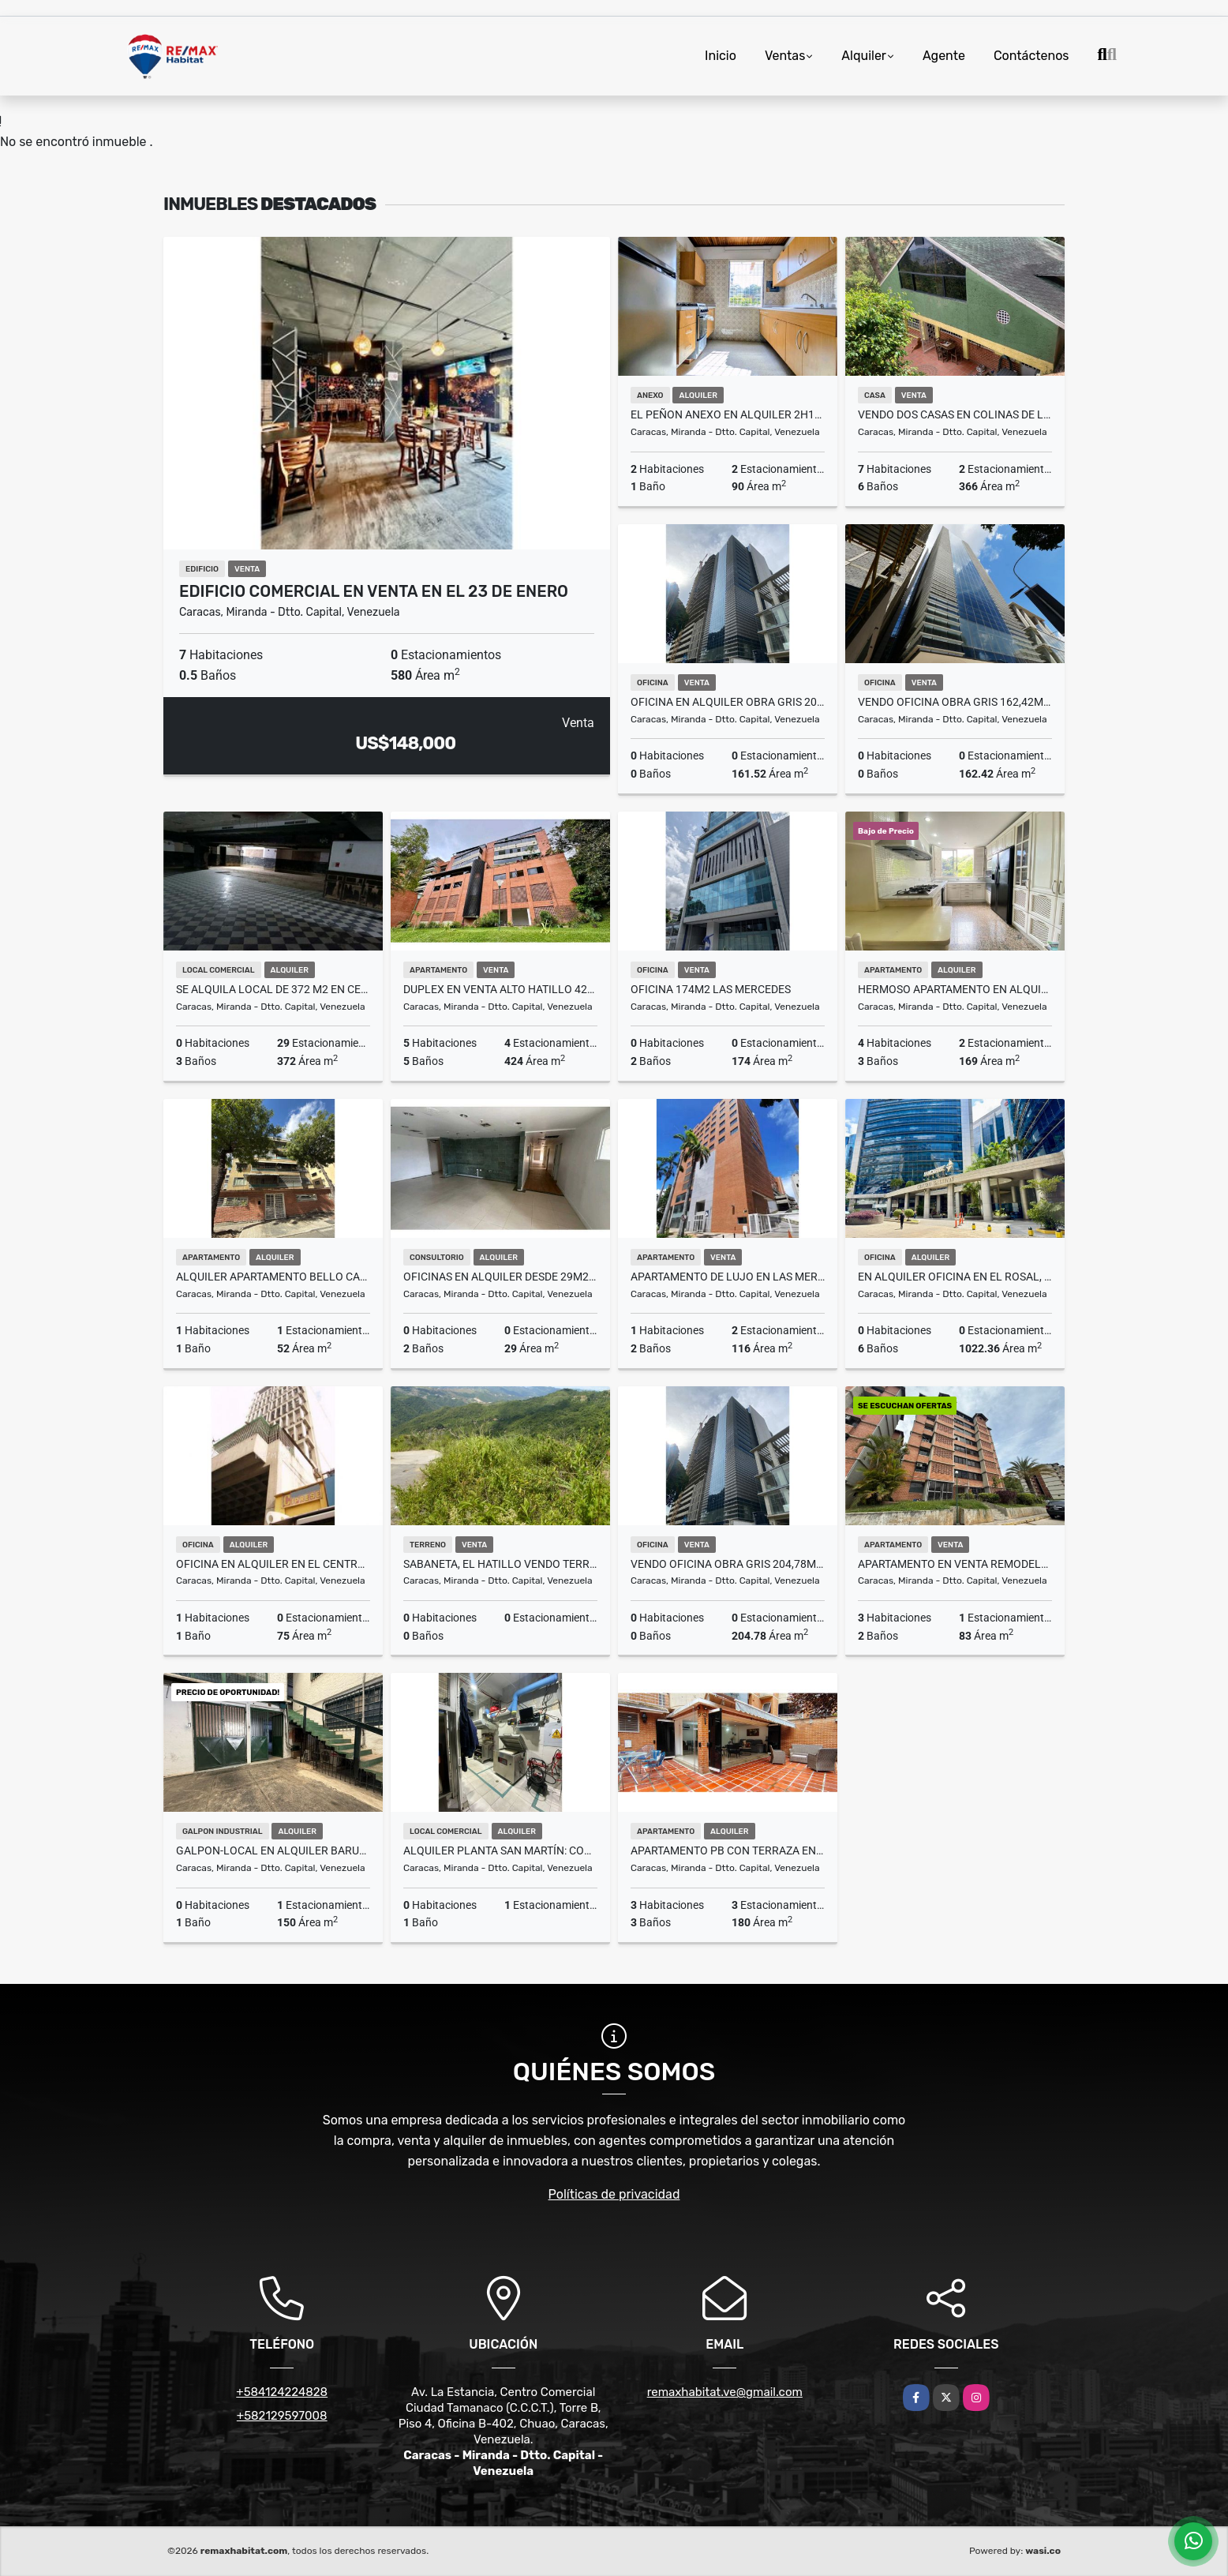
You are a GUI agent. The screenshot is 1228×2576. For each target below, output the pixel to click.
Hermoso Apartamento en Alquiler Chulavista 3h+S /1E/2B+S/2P (955, 989)
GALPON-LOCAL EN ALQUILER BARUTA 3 (273, 1850)
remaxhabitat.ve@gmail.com (725, 2392)
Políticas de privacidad (614, 2194)
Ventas (785, 55)
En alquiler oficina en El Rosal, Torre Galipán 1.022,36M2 (955, 1276)
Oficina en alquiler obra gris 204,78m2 (728, 702)
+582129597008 (282, 2416)
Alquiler (863, 55)
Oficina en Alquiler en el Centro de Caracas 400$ (273, 1564)
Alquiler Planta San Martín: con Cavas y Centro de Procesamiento (500, 1850)
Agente (944, 55)
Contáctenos (1031, 55)
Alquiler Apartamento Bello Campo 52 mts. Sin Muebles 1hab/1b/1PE (273, 1276)
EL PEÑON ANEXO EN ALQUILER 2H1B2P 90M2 (728, 414)
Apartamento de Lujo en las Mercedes (728, 1276)
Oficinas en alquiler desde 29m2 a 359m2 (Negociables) (500, 1276)
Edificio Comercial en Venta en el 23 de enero (373, 591)
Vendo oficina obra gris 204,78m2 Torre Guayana (728, 1564)
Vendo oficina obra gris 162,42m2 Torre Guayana (955, 702)
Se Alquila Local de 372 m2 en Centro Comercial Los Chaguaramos (273, 989)
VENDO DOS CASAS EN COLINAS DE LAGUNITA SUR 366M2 (955, 414)
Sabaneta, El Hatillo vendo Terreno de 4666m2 (500, 1564)
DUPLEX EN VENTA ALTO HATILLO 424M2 (500, 989)
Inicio (720, 55)
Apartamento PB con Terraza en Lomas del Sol (728, 1850)
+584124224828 (282, 2392)
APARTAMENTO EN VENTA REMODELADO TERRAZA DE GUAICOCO (955, 1564)
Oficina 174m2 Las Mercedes (711, 989)
